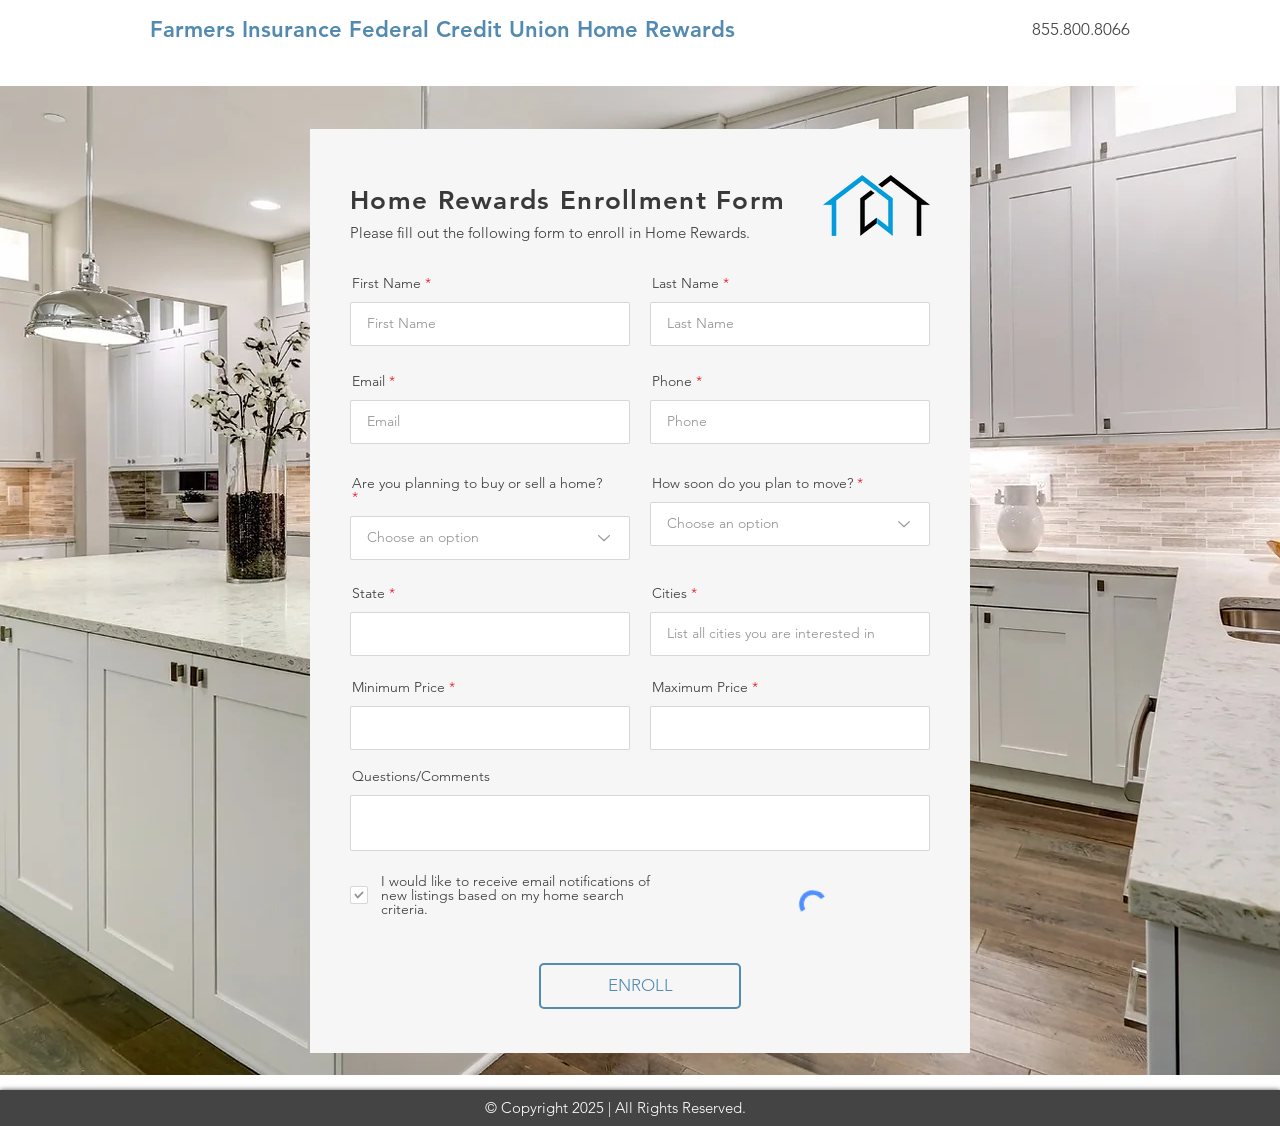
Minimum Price (398, 687)
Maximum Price (700, 687)
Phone (672, 381)
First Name (386, 283)
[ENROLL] (640, 986)
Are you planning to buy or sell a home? (477, 484)
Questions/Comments (421, 776)
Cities (669, 593)
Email (368, 381)
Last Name (685, 283)
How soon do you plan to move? (752, 483)
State (368, 593)
